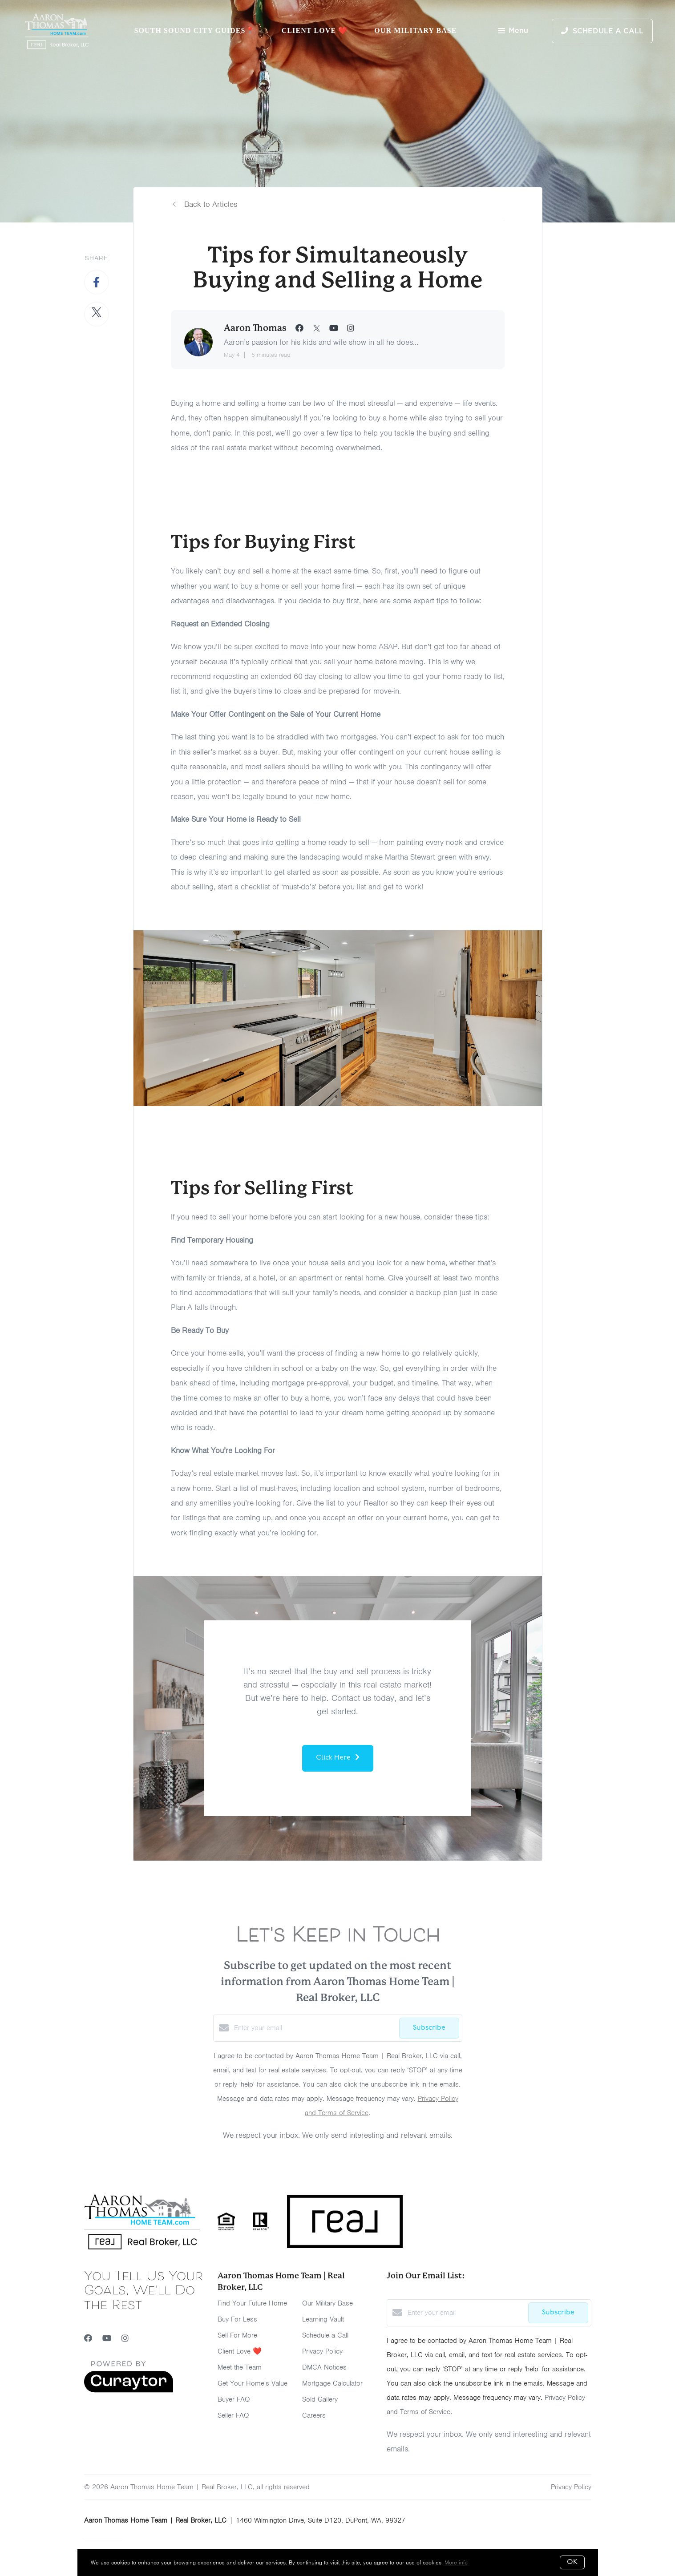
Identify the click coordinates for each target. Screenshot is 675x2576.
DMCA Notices (324, 2367)
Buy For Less (237, 2319)
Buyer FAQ (234, 2399)
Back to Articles (210, 204)
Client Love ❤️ (315, 30)
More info (456, 2562)
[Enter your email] (314, 2028)
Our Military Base (415, 30)
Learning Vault (323, 2319)
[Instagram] (125, 2338)
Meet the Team (240, 2367)
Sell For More (237, 2335)
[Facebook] (88, 2338)
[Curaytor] (128, 2390)
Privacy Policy (322, 2351)
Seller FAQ (233, 2415)
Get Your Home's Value (252, 2383)
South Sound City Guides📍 (194, 30)
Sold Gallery (320, 2399)
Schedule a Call (325, 2335)
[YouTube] (106, 2338)
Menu (513, 31)
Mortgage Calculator (332, 2383)
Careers (314, 2415)
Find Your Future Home (252, 2303)
